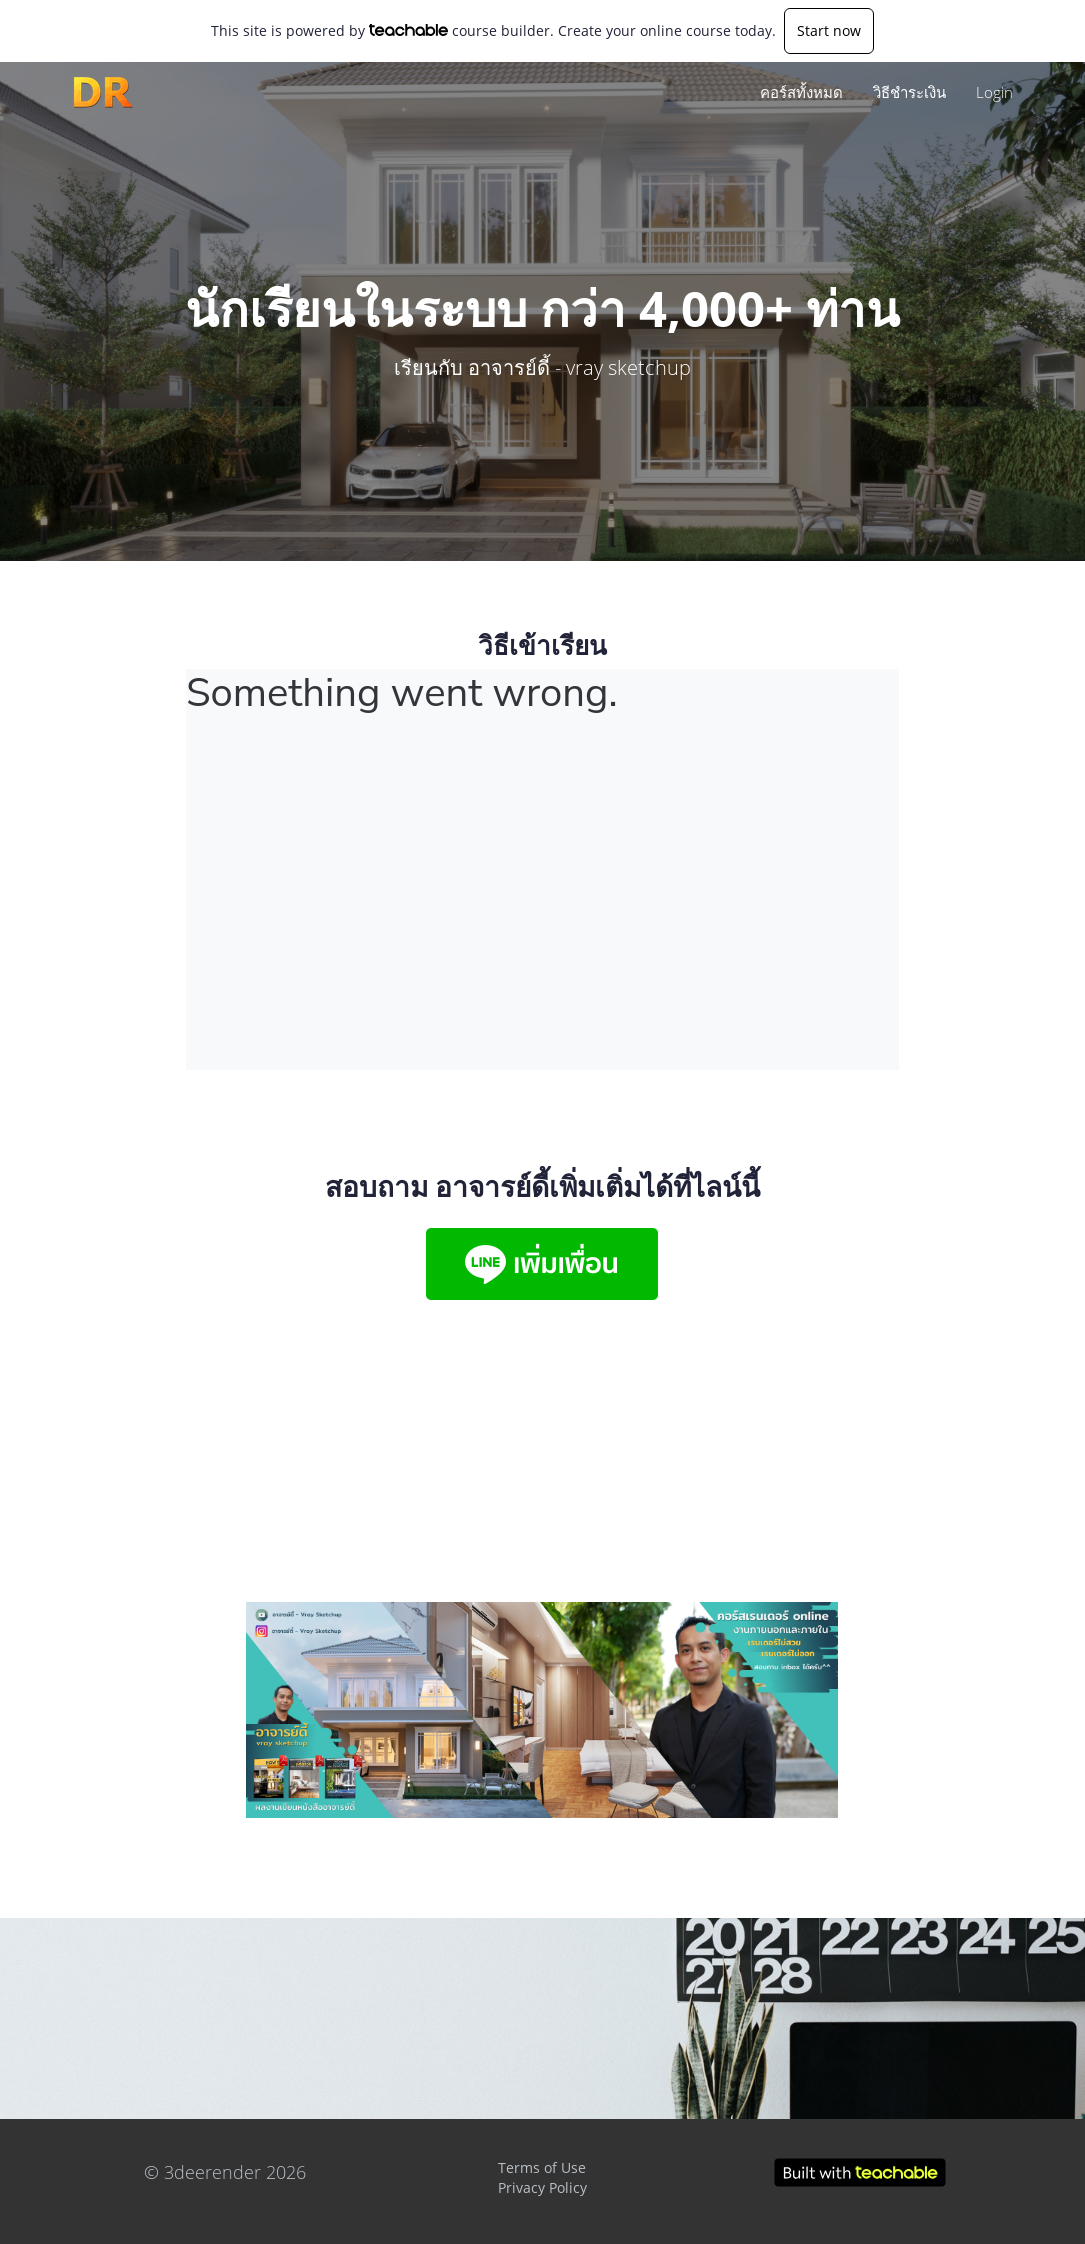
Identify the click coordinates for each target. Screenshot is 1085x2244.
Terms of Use (542, 2167)
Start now (829, 30)
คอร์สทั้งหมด (801, 92)
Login (994, 92)
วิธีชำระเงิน (909, 92)
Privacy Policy (542, 2187)
